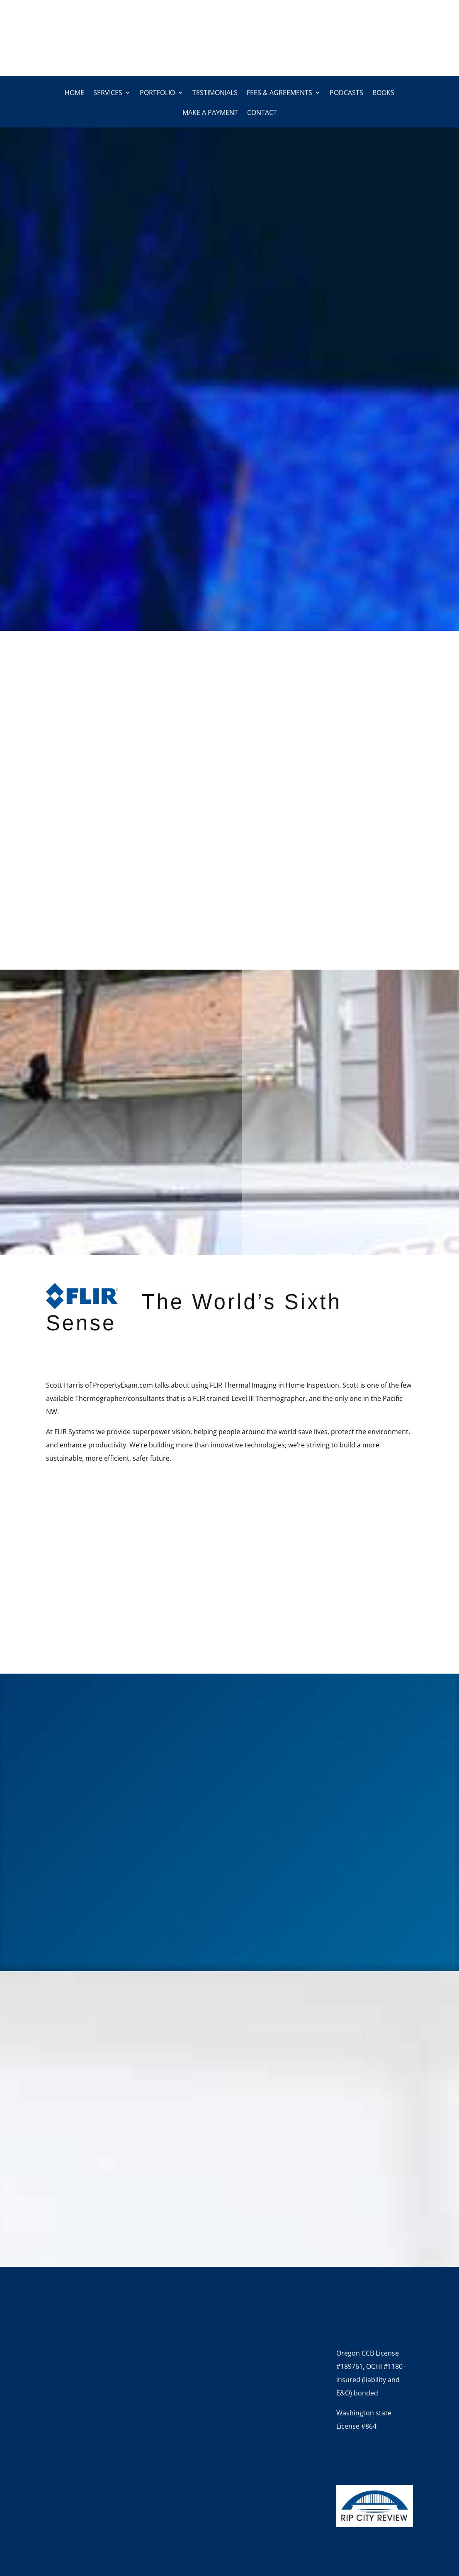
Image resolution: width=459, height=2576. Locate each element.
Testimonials (215, 93)
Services (107, 93)
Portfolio (157, 93)
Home (74, 93)
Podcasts (346, 93)
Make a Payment (210, 113)
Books (383, 93)
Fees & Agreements (279, 93)
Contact (262, 113)
